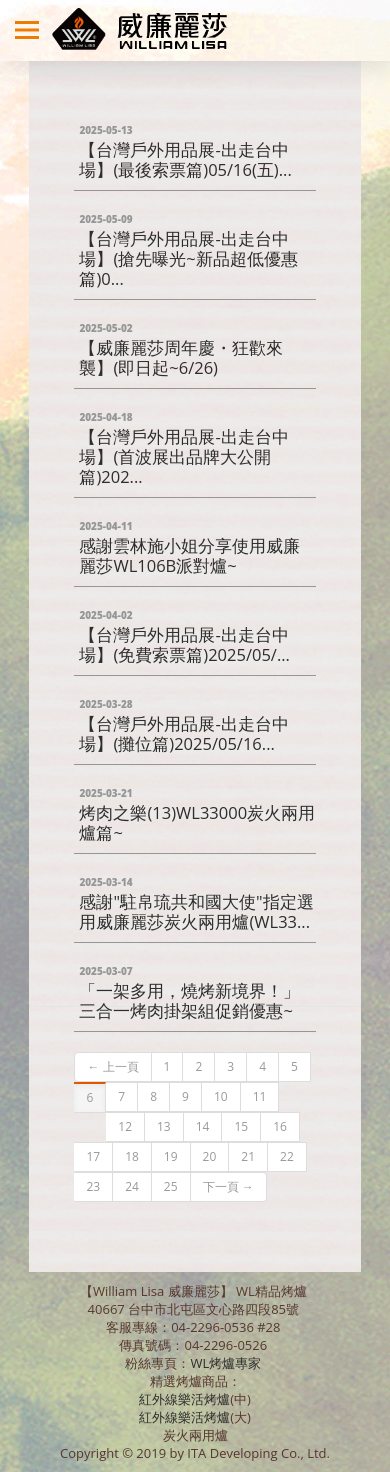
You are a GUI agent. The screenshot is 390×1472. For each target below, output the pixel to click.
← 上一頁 (112, 1066)
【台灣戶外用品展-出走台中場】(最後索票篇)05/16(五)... (185, 150)
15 (241, 1126)
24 (132, 1186)
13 (164, 1126)
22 (287, 1156)
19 (171, 1156)
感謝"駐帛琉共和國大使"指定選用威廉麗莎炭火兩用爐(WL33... (196, 902)
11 (260, 1096)
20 (210, 1156)
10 (221, 1096)
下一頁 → (228, 1186)
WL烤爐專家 (227, 1363)
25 (171, 1186)
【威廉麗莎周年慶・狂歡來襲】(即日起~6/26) (181, 348)
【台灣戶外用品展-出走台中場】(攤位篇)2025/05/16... (183, 724)
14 (203, 1126)
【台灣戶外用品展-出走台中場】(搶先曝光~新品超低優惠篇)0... (188, 249)
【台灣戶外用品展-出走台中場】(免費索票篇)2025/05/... (184, 635)
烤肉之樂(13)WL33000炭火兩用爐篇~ (197, 813)
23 (93, 1186)
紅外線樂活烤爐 (184, 1399)
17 (93, 1156)
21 (248, 1156)
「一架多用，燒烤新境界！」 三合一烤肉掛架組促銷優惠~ (189, 991)
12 (125, 1126)
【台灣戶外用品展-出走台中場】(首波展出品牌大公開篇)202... (183, 447)
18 (132, 1156)
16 (280, 1126)
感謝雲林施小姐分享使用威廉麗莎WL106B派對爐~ (189, 546)
